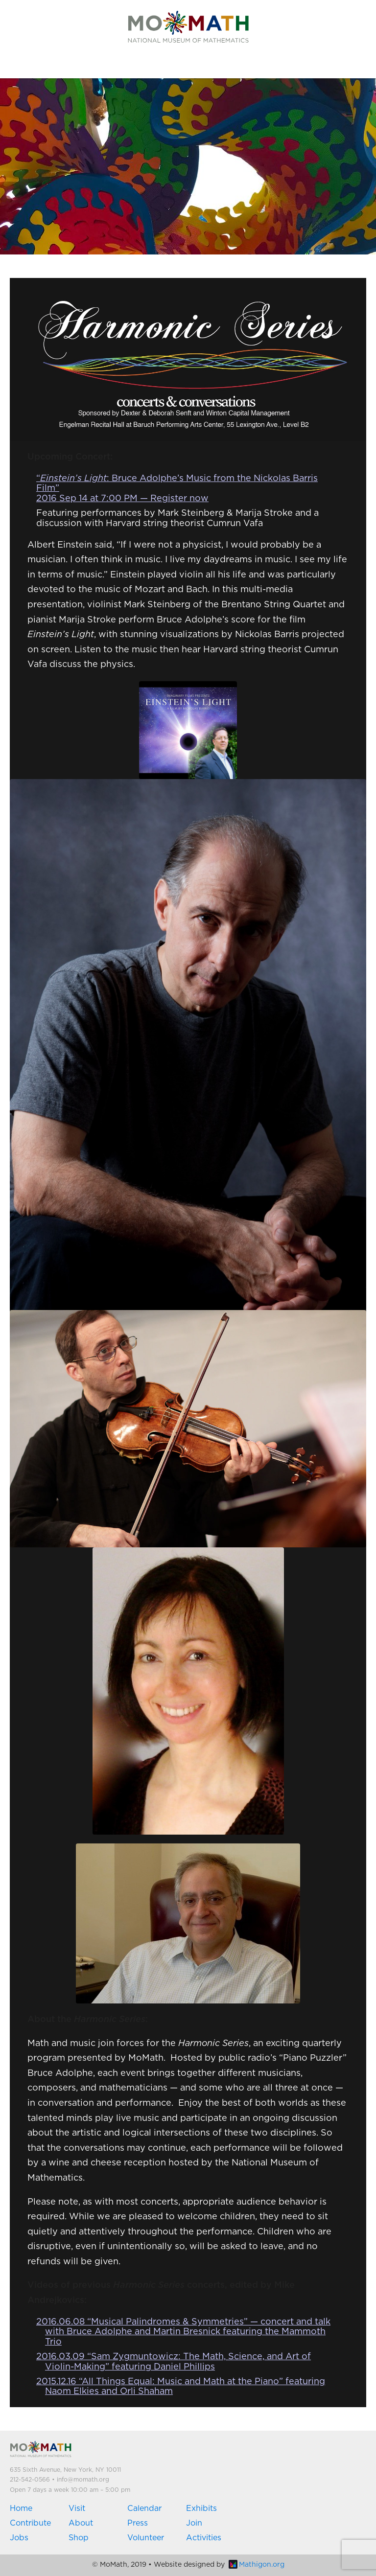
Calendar (144, 2508)
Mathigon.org (256, 2564)
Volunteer (145, 2538)
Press (137, 2523)
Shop (79, 2538)
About (81, 2523)
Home (21, 2508)
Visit (77, 2508)
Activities (203, 2538)
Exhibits (201, 2508)
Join (194, 2523)
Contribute (30, 2523)
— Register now (173, 498)
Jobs (19, 2538)
